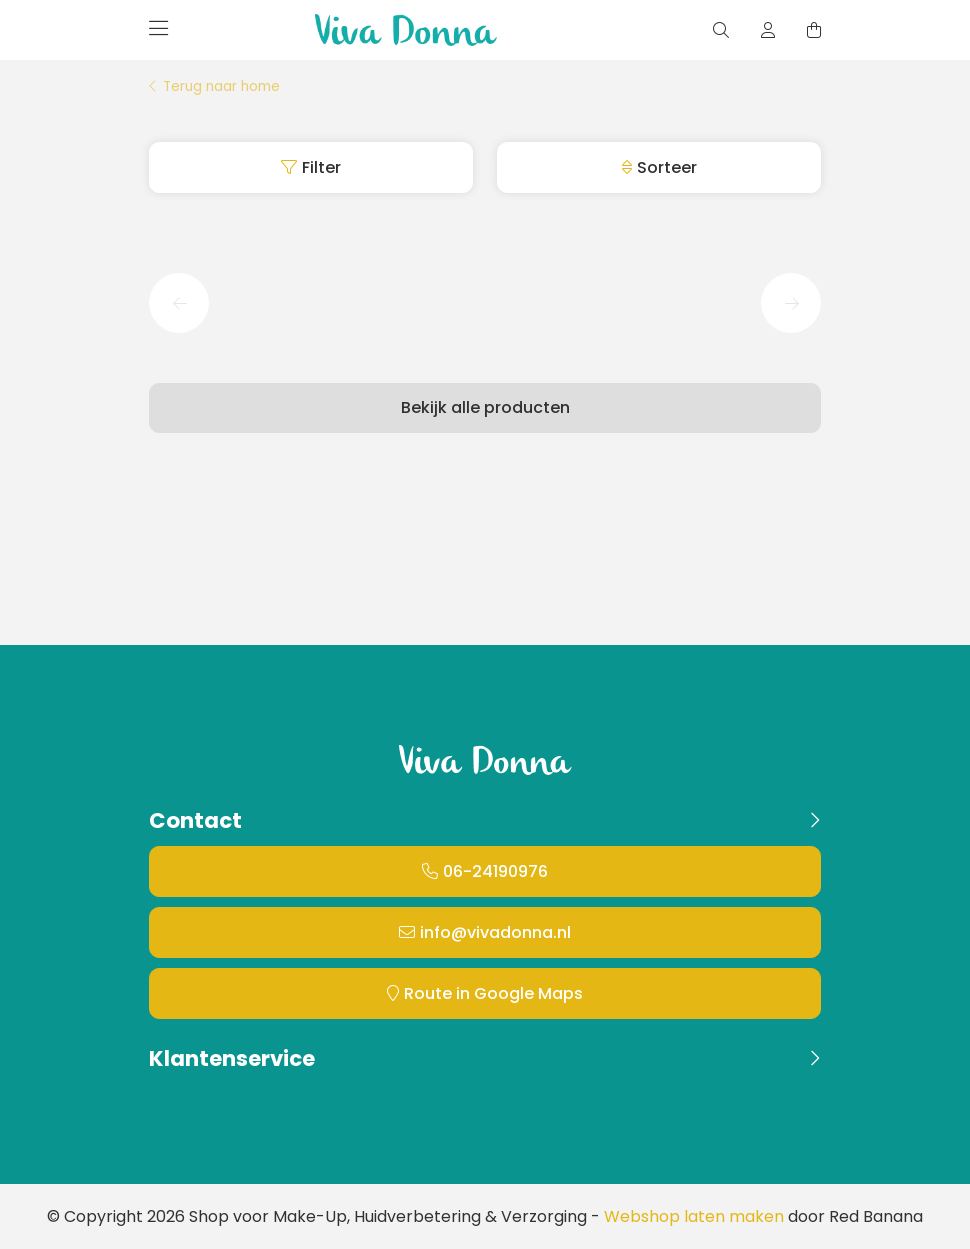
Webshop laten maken (694, 1216)
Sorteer (667, 167)
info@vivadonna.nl (495, 932)
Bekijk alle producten (485, 407)
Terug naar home (221, 87)
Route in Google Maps (493, 993)
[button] (179, 303)
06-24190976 (495, 871)
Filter (321, 167)
